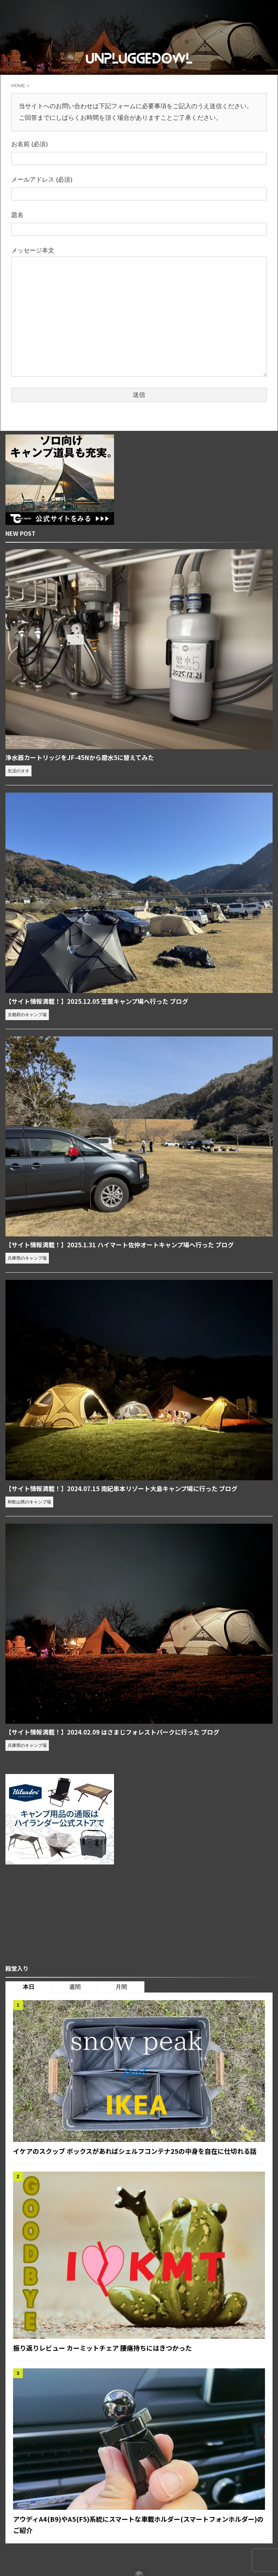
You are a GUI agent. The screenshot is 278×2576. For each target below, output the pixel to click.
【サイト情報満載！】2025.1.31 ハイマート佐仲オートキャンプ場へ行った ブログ (126, 1245)
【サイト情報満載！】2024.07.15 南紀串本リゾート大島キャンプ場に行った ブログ (128, 1489)
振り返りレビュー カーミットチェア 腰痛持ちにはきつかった (112, 2360)
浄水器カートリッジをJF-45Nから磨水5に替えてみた (84, 757)
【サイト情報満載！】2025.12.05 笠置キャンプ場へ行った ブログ (102, 1001)
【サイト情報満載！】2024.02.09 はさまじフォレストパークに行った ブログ (119, 1733)
